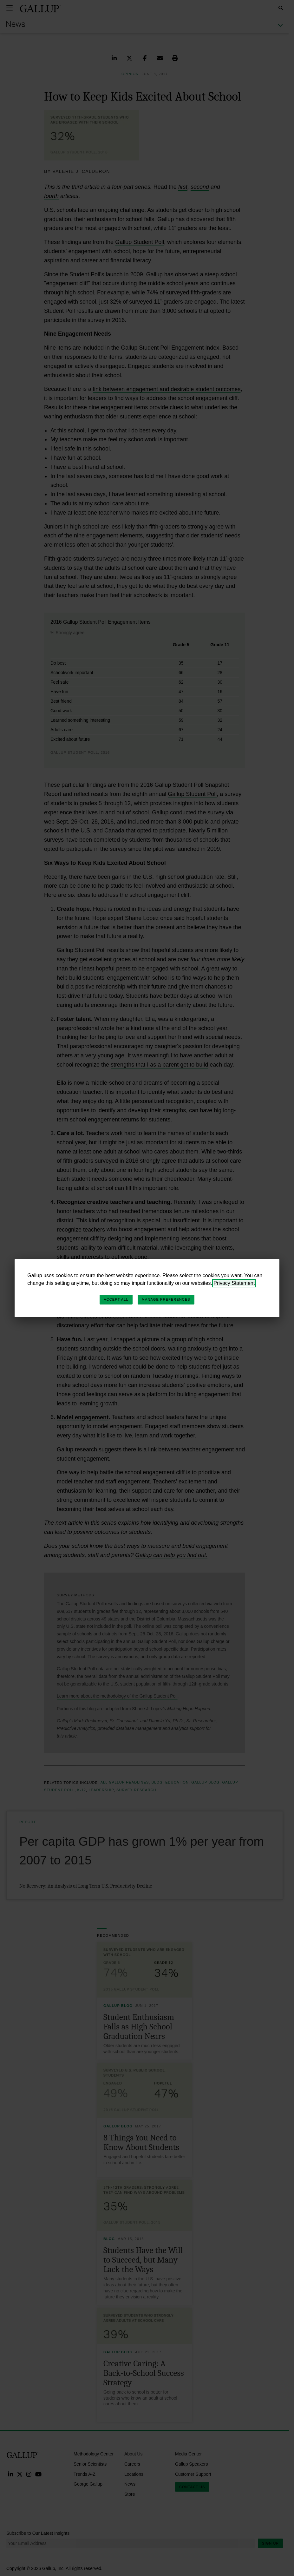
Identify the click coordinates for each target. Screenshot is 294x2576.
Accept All (116, 1299)
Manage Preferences (166, 1299)
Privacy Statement (234, 1283)
